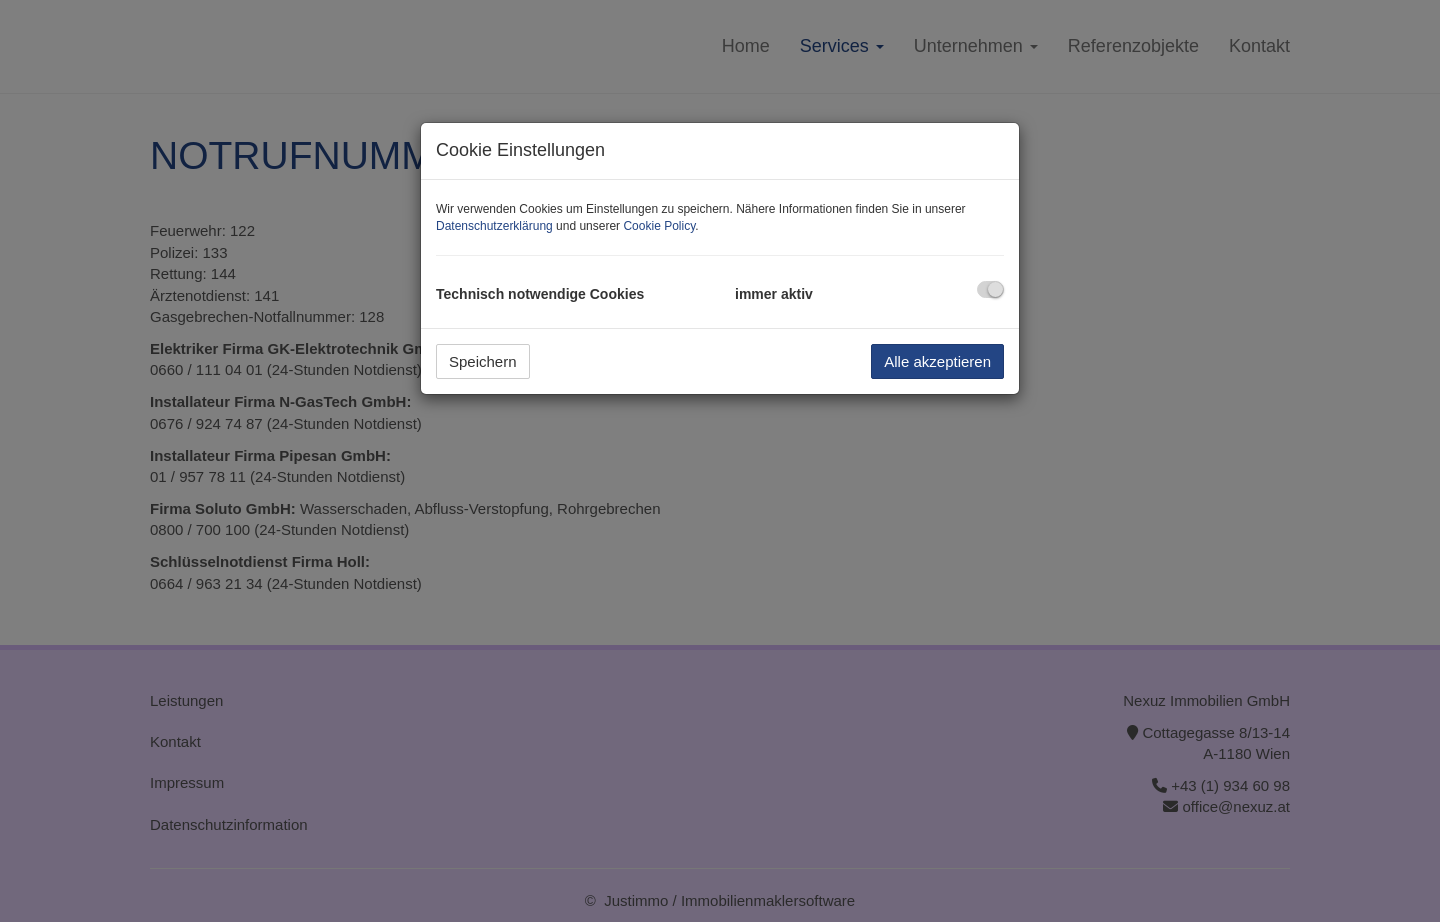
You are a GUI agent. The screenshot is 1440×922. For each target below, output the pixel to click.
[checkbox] (990, 289)
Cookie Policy (659, 226)
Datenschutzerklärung (494, 226)
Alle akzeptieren (937, 361)
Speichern (483, 361)
